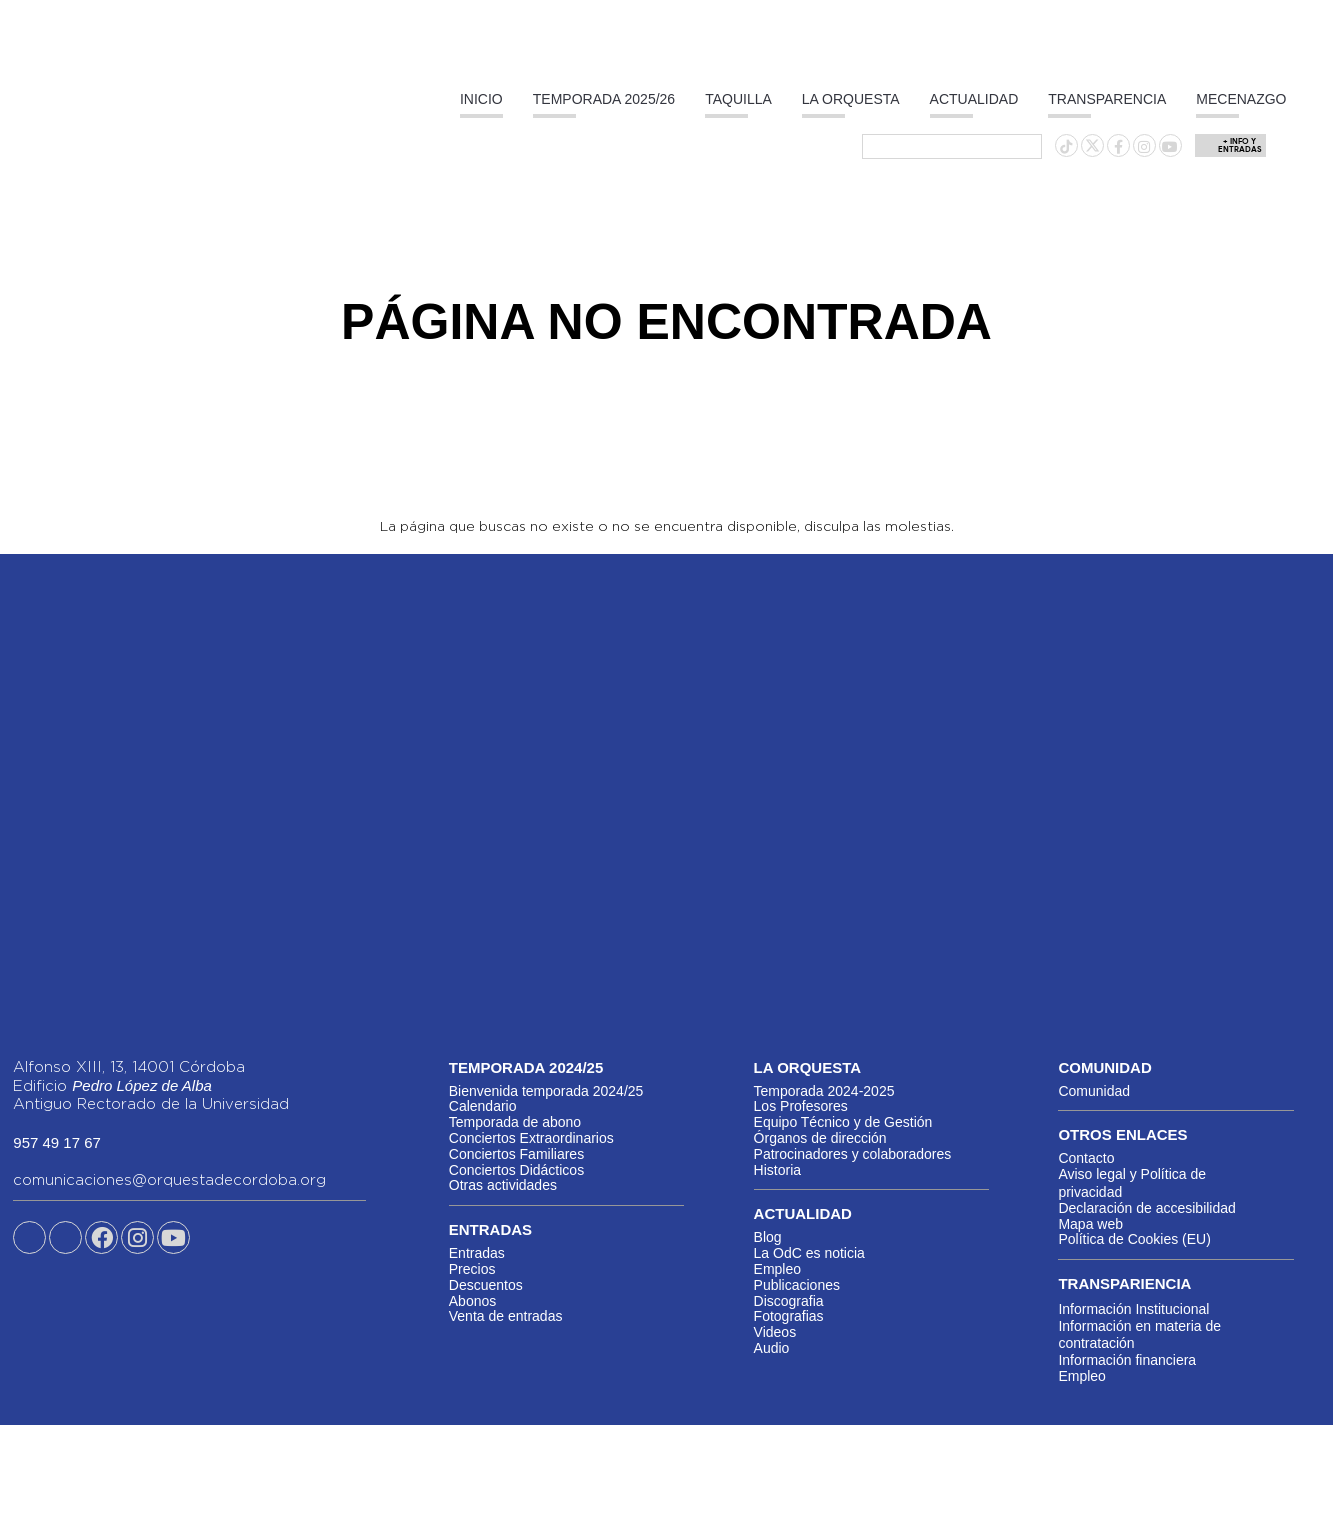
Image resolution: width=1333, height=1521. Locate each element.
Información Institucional (1133, 1309)
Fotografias (789, 1316)
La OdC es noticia (809, 1253)
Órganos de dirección (820, 1138)
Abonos (472, 1301)
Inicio (481, 99)
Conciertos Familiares (516, 1154)
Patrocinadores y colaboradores (853, 1154)
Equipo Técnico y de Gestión (843, 1122)
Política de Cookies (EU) (1134, 1239)
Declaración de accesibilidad (1146, 1208)
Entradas (477, 1253)
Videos (775, 1332)
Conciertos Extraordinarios (531, 1138)
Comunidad (1094, 1091)
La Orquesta (851, 99)
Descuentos (486, 1285)
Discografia (789, 1301)
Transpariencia (1124, 1283)
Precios (472, 1269)
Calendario (483, 1106)
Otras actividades (503, 1185)
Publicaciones (797, 1285)
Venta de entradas (506, 1316)
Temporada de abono (515, 1122)
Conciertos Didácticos (516, 1170)
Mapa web (1090, 1224)
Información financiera (1127, 1360)
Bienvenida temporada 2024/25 (546, 1091)
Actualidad (974, 99)
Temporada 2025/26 (604, 99)
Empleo (777, 1269)
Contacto (1086, 1158)
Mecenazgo (1241, 99)
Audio (772, 1348)
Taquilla (738, 99)
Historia (777, 1170)
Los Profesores (801, 1106)
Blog (768, 1237)
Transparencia (1107, 99)
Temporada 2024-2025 (824, 1091)
